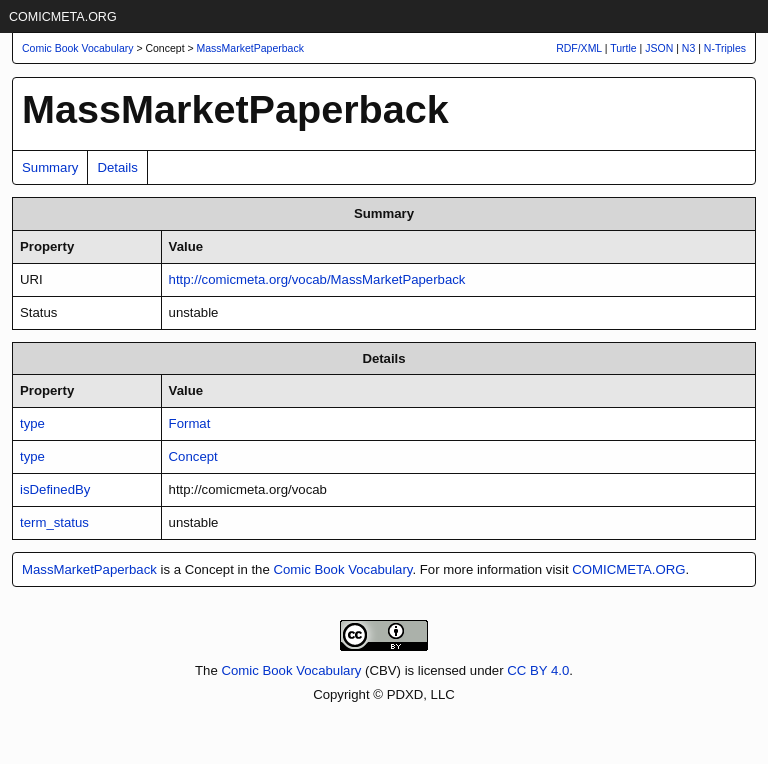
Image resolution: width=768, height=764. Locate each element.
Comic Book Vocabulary (342, 569)
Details (117, 167)
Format (190, 423)
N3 (688, 48)
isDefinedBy (55, 489)
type (32, 423)
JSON (659, 48)
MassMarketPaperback (250, 48)
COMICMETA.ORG (63, 17)
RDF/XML (579, 48)
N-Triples (725, 48)
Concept (193, 456)
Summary (50, 167)
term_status (54, 522)
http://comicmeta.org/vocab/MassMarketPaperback (317, 279)
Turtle (623, 48)
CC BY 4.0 (538, 670)
